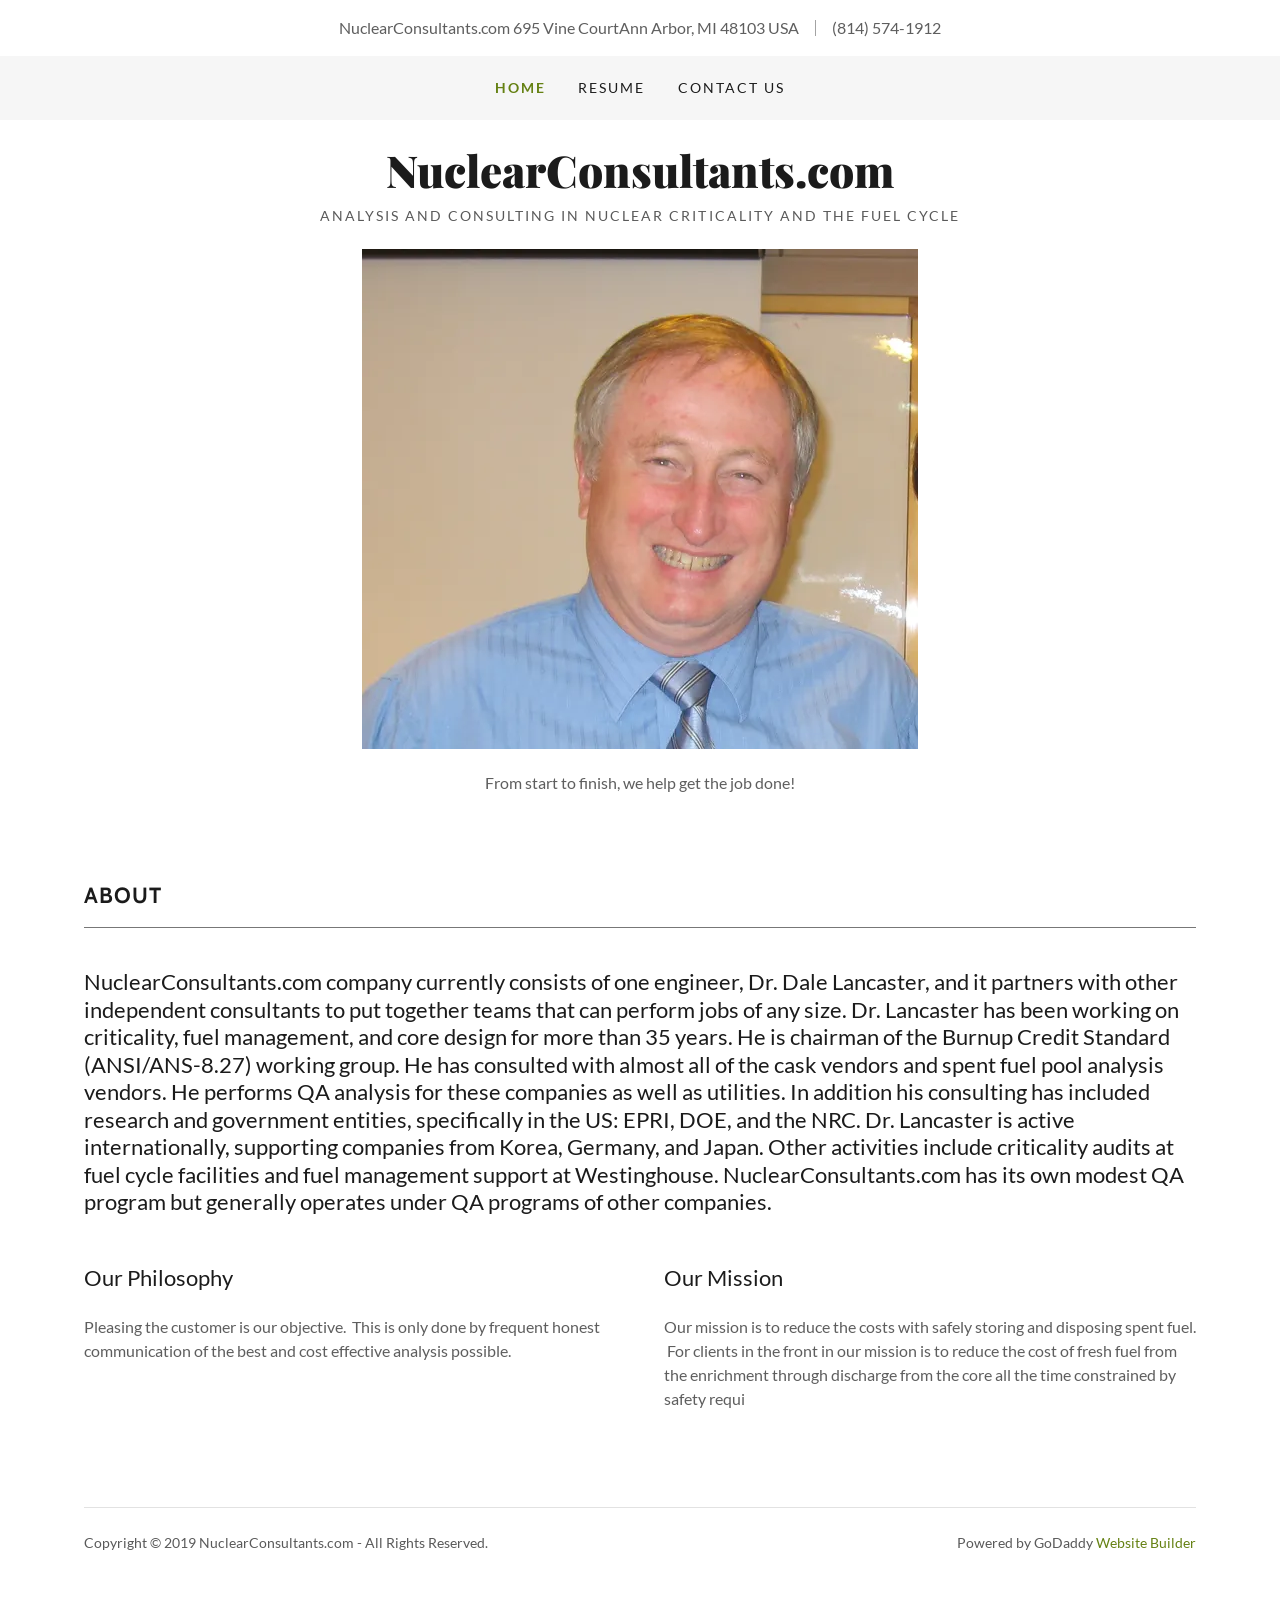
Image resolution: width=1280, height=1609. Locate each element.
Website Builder (1146, 1542)
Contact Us (731, 87)
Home (520, 87)
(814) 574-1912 (886, 27)
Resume (611, 87)
